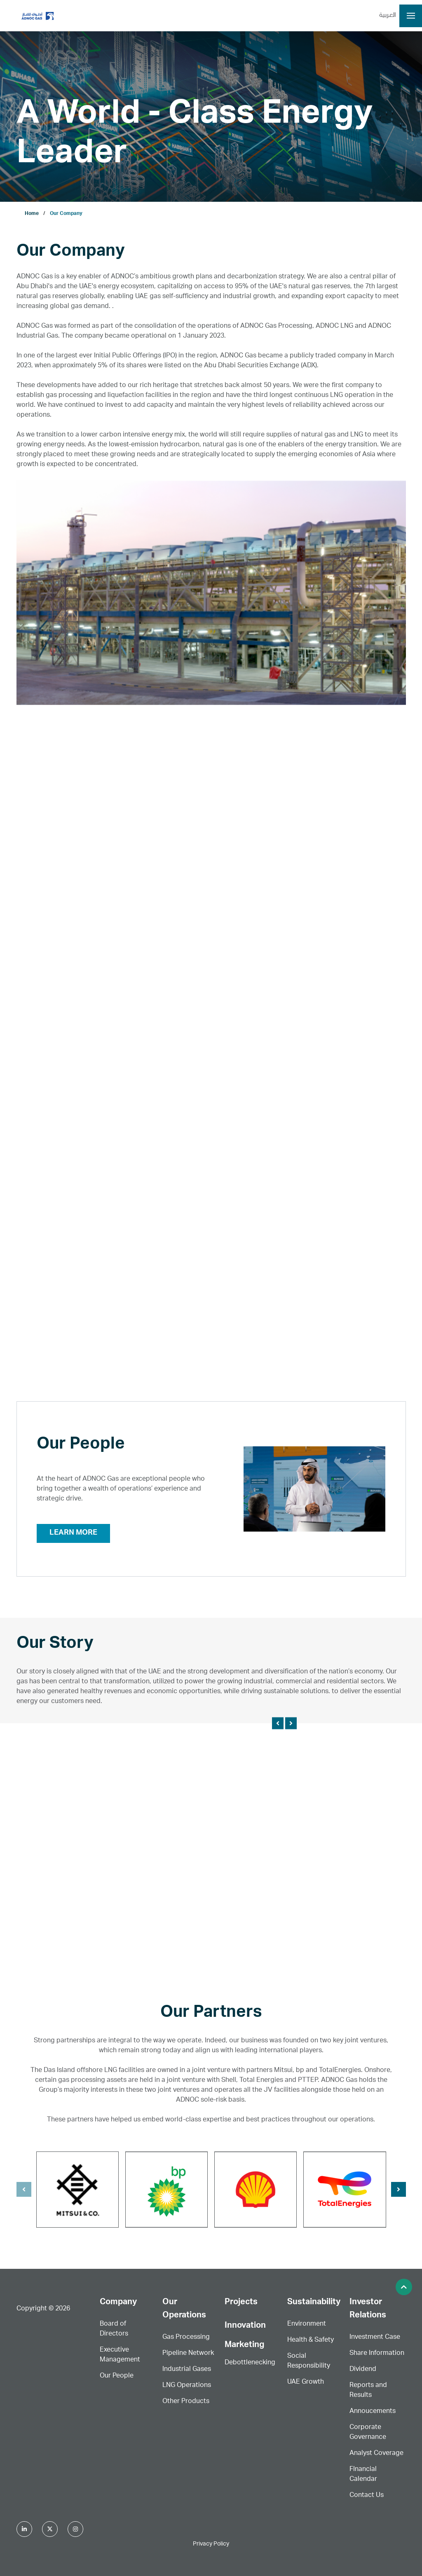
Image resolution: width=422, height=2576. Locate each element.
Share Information (376, 2353)
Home (32, 213)
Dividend (362, 2369)
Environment (306, 2324)
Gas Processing (186, 2337)
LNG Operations (186, 2385)
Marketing (244, 2345)
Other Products (185, 2402)
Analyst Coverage (376, 2453)
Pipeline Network (188, 2353)
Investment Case (374, 2337)
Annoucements (372, 2411)
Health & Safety (310, 2340)
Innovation (245, 2326)
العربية (387, 15)
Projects (241, 2302)
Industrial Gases (186, 2369)
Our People (117, 2376)
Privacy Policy (211, 2544)
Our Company (66, 213)
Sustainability (313, 2302)
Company (118, 2302)
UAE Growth (305, 2382)
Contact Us (366, 2495)
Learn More (73, 1533)
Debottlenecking (250, 2363)
